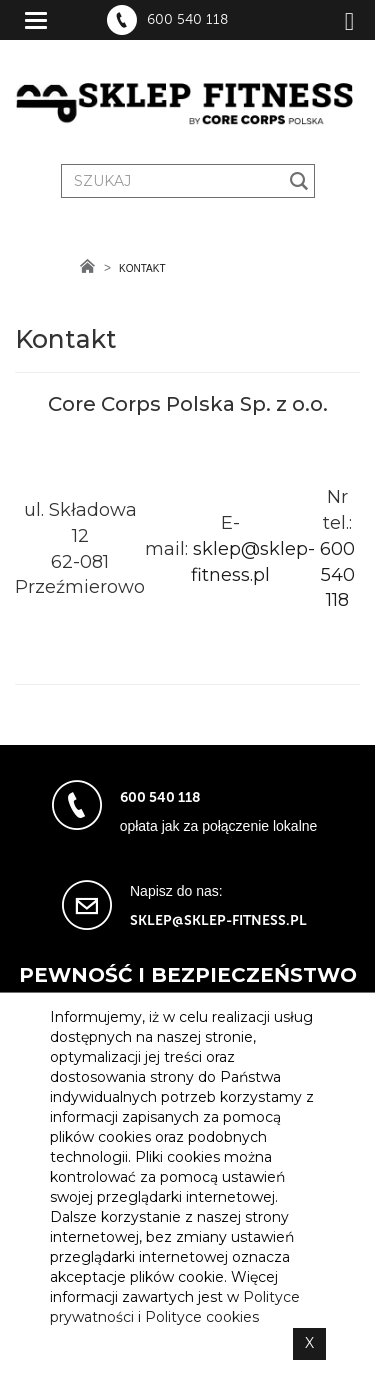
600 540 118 (187, 20)
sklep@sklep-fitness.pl (218, 920)
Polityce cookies (202, 1317)
